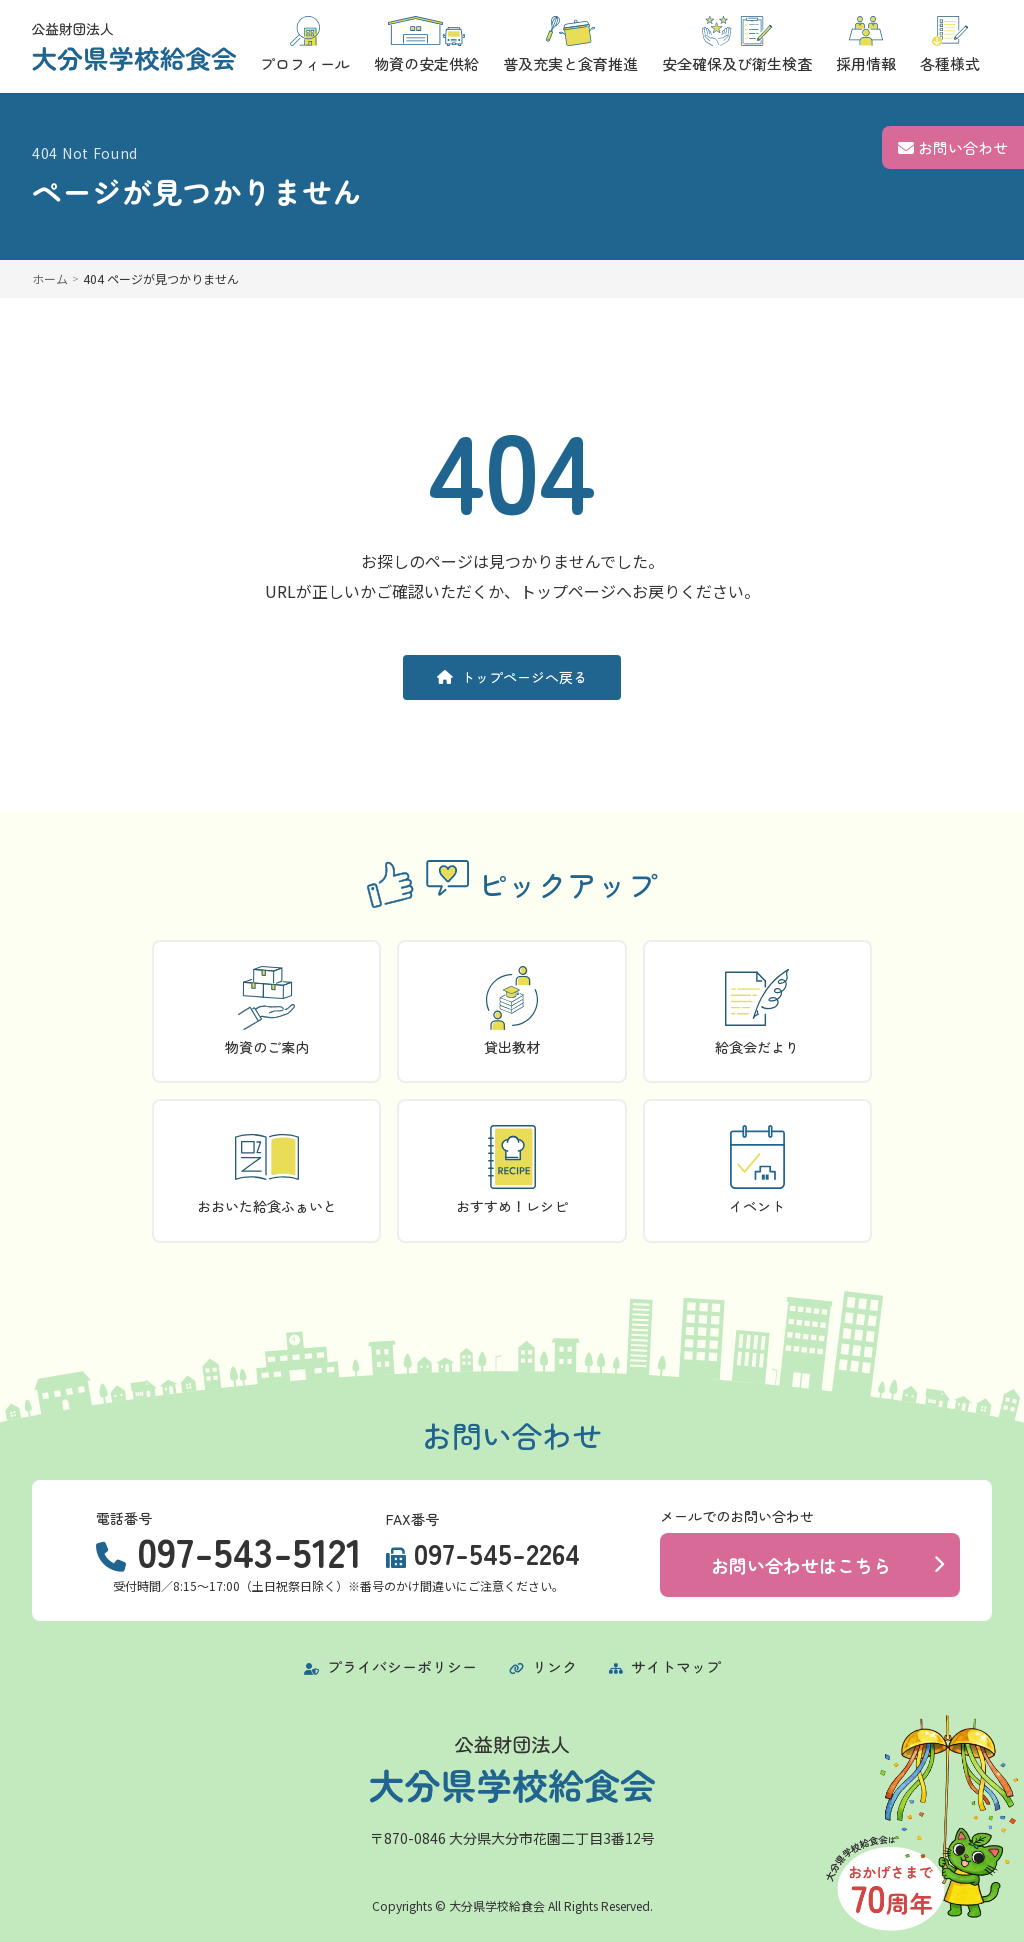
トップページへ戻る (512, 677)
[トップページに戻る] (134, 47)
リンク (543, 1666)
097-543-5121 (249, 1551)
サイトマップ (665, 1666)
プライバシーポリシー (390, 1666)
